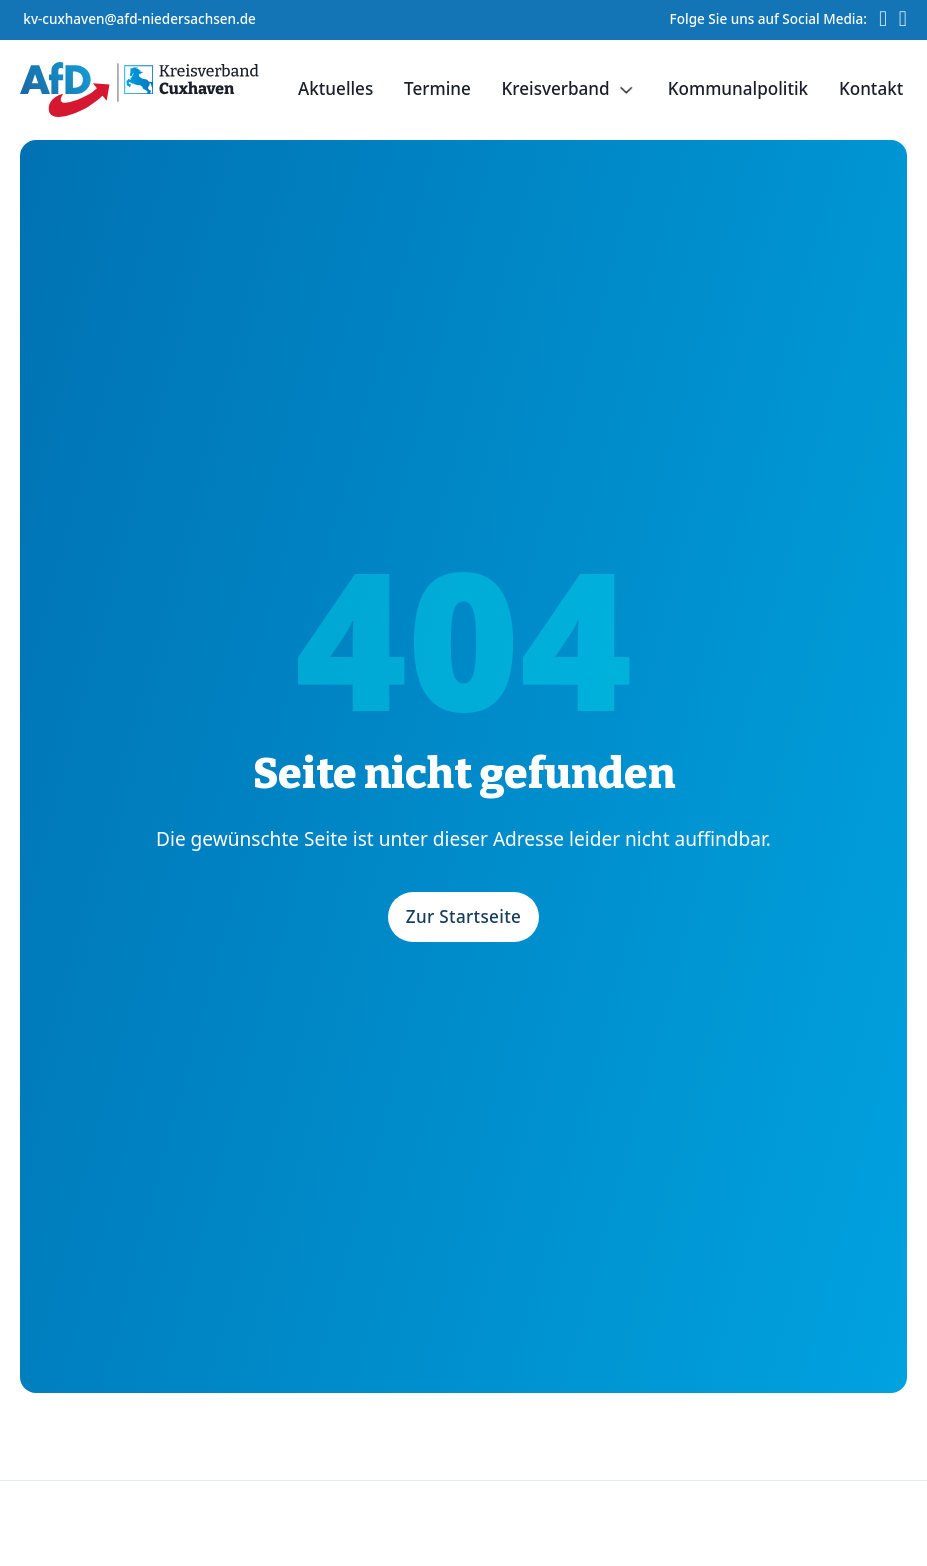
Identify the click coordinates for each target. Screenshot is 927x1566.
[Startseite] (139, 89)
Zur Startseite (464, 916)
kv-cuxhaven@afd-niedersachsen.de (139, 19)
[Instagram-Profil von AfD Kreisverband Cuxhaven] (903, 20)
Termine (437, 88)
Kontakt (871, 88)
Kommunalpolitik (738, 88)
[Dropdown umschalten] (626, 90)
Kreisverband (556, 88)
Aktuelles (335, 88)
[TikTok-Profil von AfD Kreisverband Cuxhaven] (883, 20)
